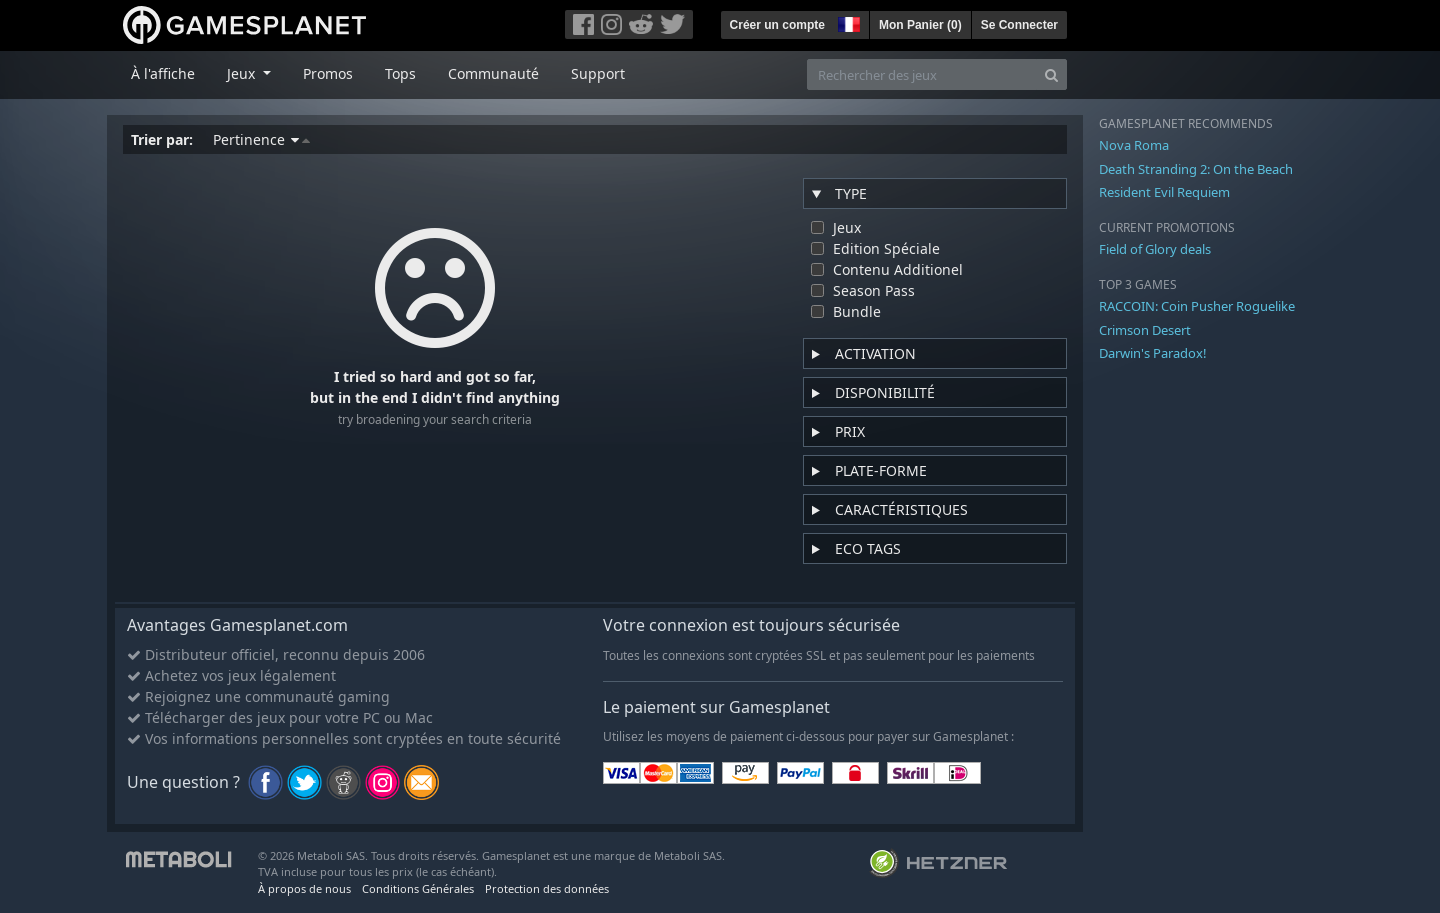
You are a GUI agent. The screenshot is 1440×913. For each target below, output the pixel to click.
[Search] (1051, 74)
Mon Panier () (920, 25)
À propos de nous (304, 888)
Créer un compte (777, 25)
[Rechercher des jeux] (922, 74)
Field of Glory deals (1155, 249)
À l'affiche (163, 73)
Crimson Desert (1145, 330)
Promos (328, 73)
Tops (400, 73)
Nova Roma (1134, 145)
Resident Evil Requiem (1164, 192)
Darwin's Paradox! (1153, 353)
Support (598, 73)
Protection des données (547, 888)
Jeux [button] (243, 73)
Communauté (493, 73)
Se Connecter (1019, 25)
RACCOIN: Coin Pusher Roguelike (1197, 306)
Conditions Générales (418, 888)
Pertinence (261, 139)
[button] (847, 22)
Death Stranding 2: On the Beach (1196, 169)
